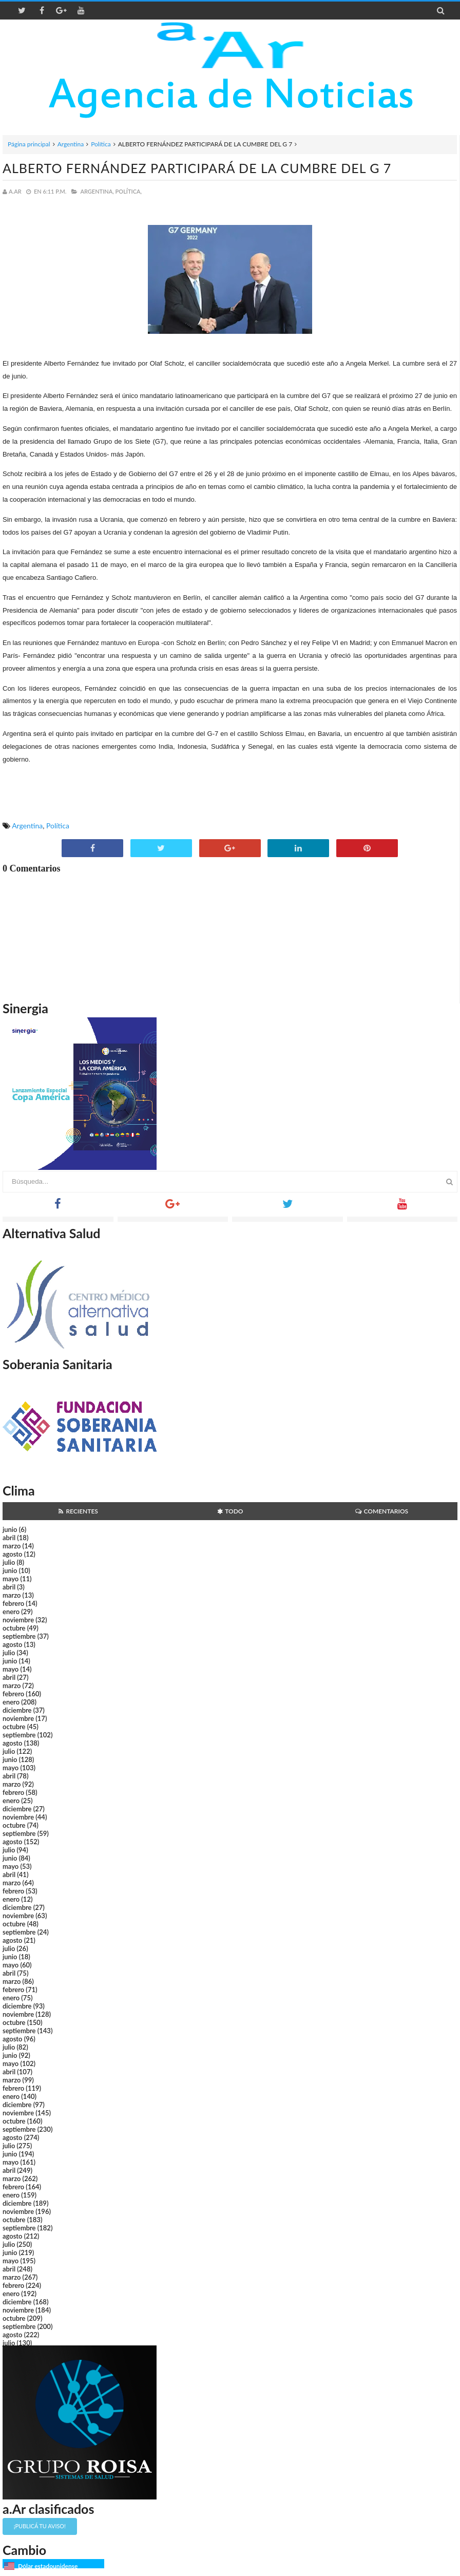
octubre (14, 1628)
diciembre (17, 1710)
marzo (12, 1546)
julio (9, 1562)
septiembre (19, 1636)
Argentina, (96, 191)
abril (9, 1537)
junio (10, 1529)
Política (101, 144)
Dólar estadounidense (48, 2566)
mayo (10, 1579)
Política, (129, 191)
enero (11, 1611)
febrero (13, 1603)
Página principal (29, 144)
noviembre (18, 1620)
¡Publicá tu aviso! (40, 2526)
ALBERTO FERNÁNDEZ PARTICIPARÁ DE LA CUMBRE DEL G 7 (197, 168)
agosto (12, 1554)
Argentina (70, 144)
